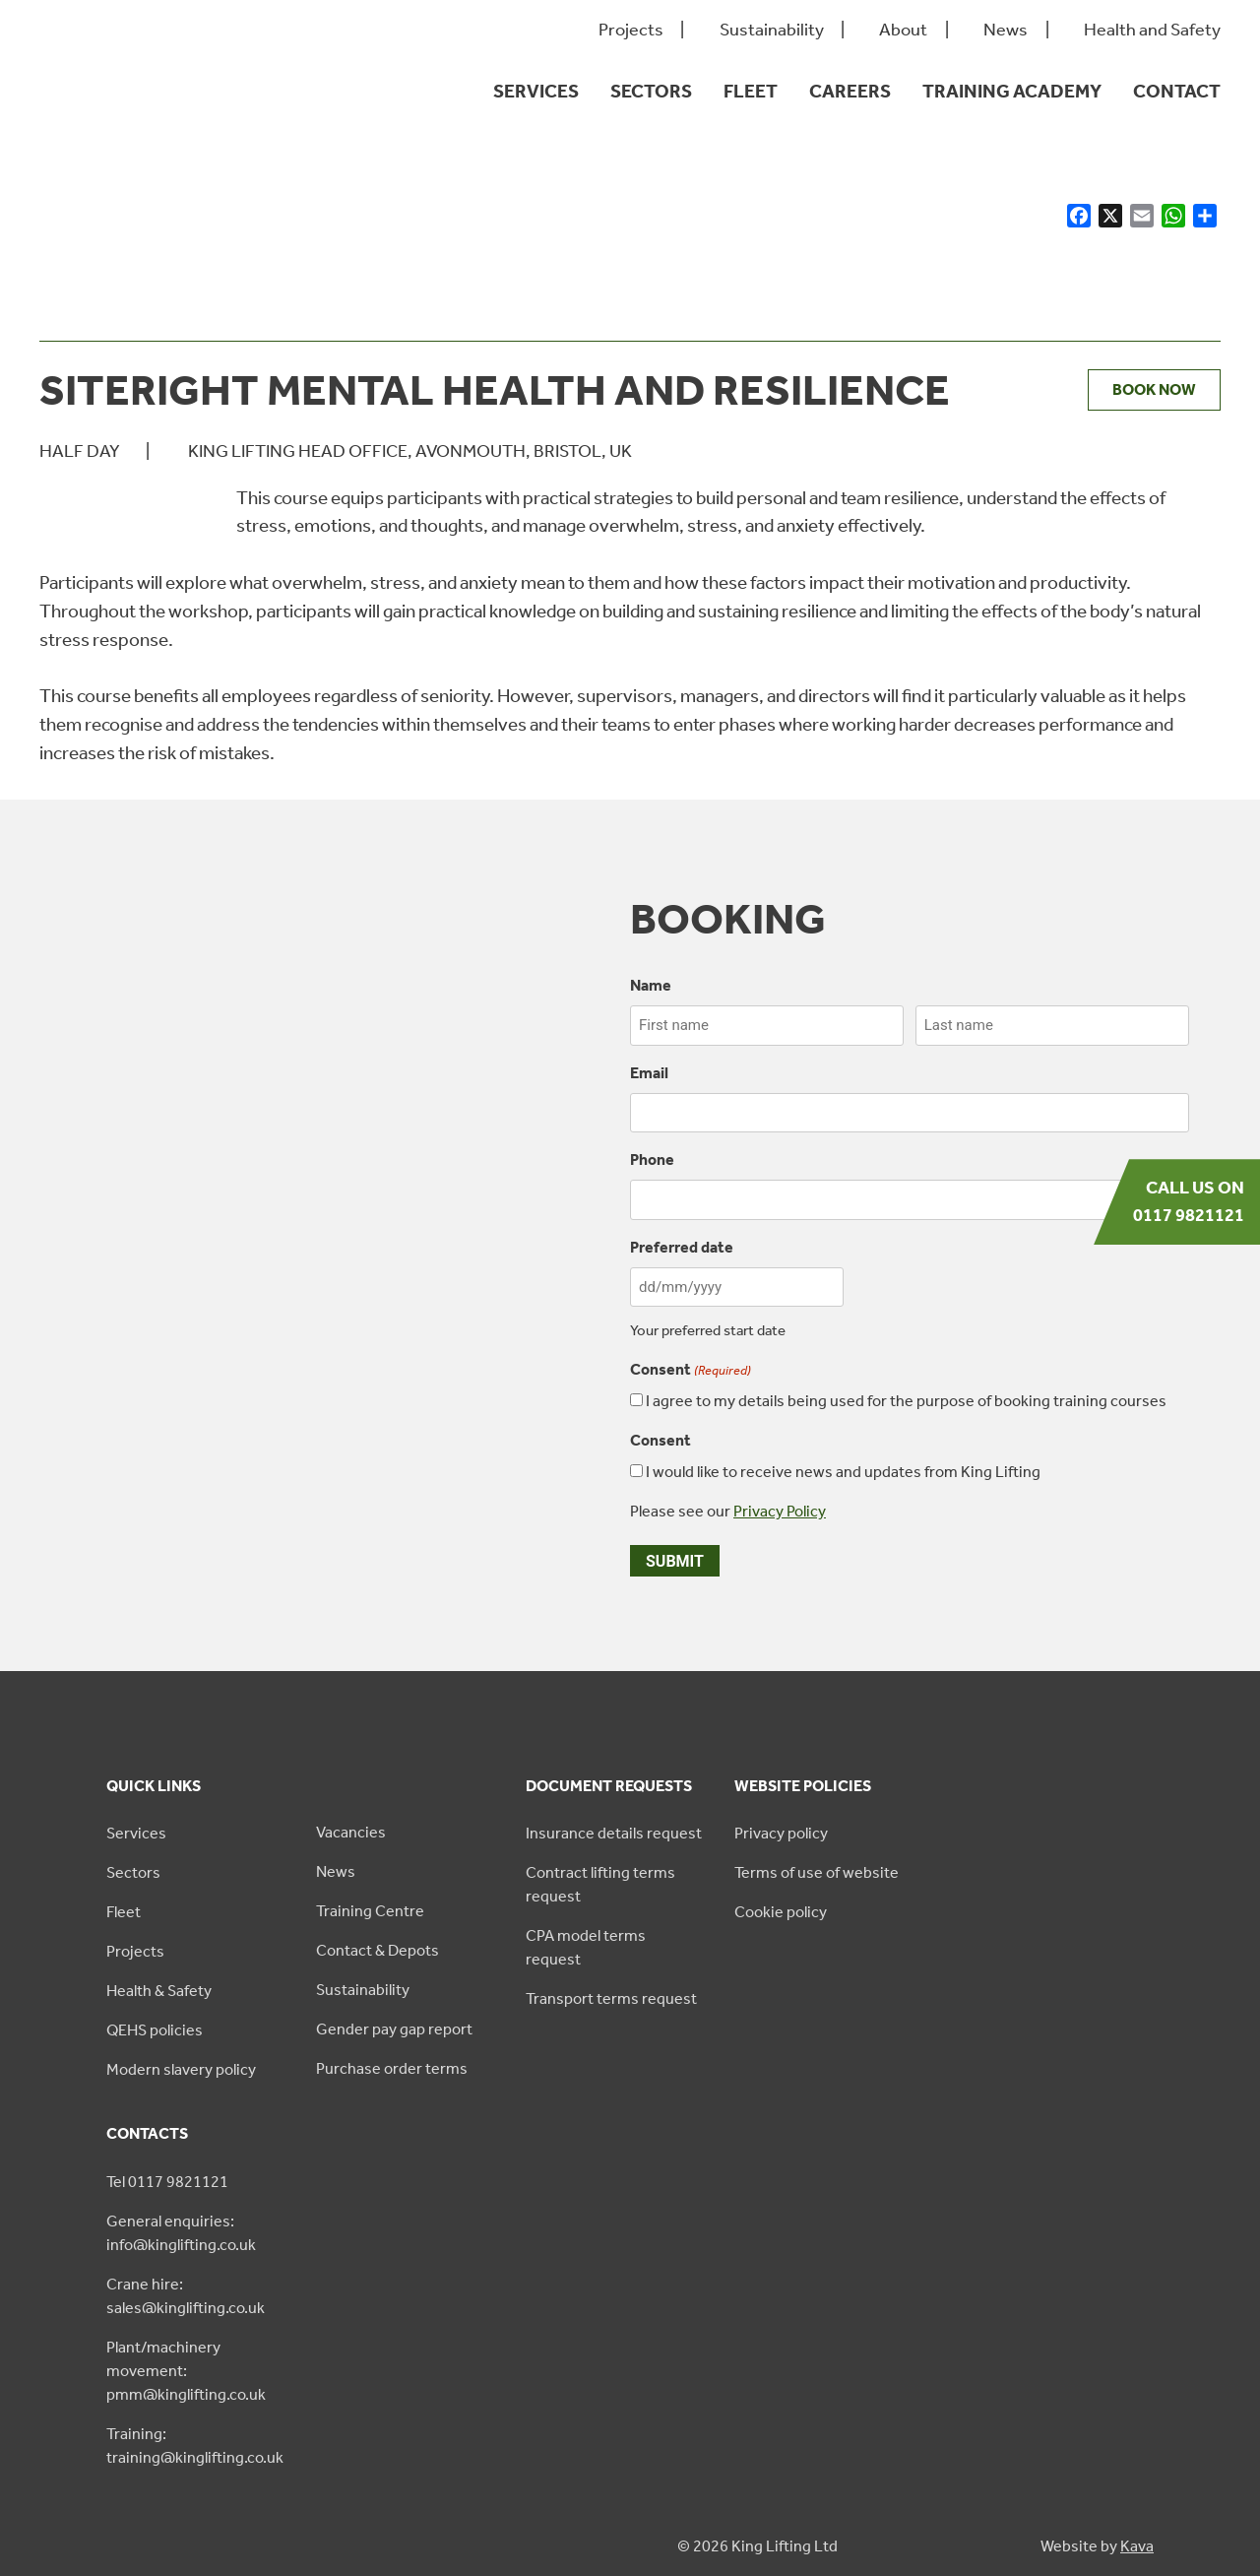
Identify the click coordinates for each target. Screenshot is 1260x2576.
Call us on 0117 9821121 (1188, 1201)
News (1005, 30)
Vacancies (351, 1832)
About (903, 30)
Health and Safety (1152, 30)
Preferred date (681, 1247)
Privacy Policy (779, 1511)
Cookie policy (780, 1911)
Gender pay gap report (394, 2029)
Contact (1177, 91)
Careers (850, 91)
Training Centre (370, 1910)
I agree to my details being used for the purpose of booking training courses (906, 1400)
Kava (1137, 2546)
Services (536, 91)
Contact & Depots (377, 1950)
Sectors (651, 91)
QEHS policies (154, 2030)
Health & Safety (159, 1990)
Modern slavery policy (181, 2069)
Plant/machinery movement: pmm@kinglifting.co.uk (186, 2371)
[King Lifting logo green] (134, 128)
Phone (652, 1159)
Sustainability (772, 30)
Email (649, 1072)
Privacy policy (781, 1833)
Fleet (751, 91)
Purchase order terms (392, 2068)
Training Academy (1012, 91)
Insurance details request (614, 1833)
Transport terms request (611, 1998)
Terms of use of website (816, 1872)
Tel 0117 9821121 (167, 2181)
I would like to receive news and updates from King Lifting (843, 1471)
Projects (630, 30)
